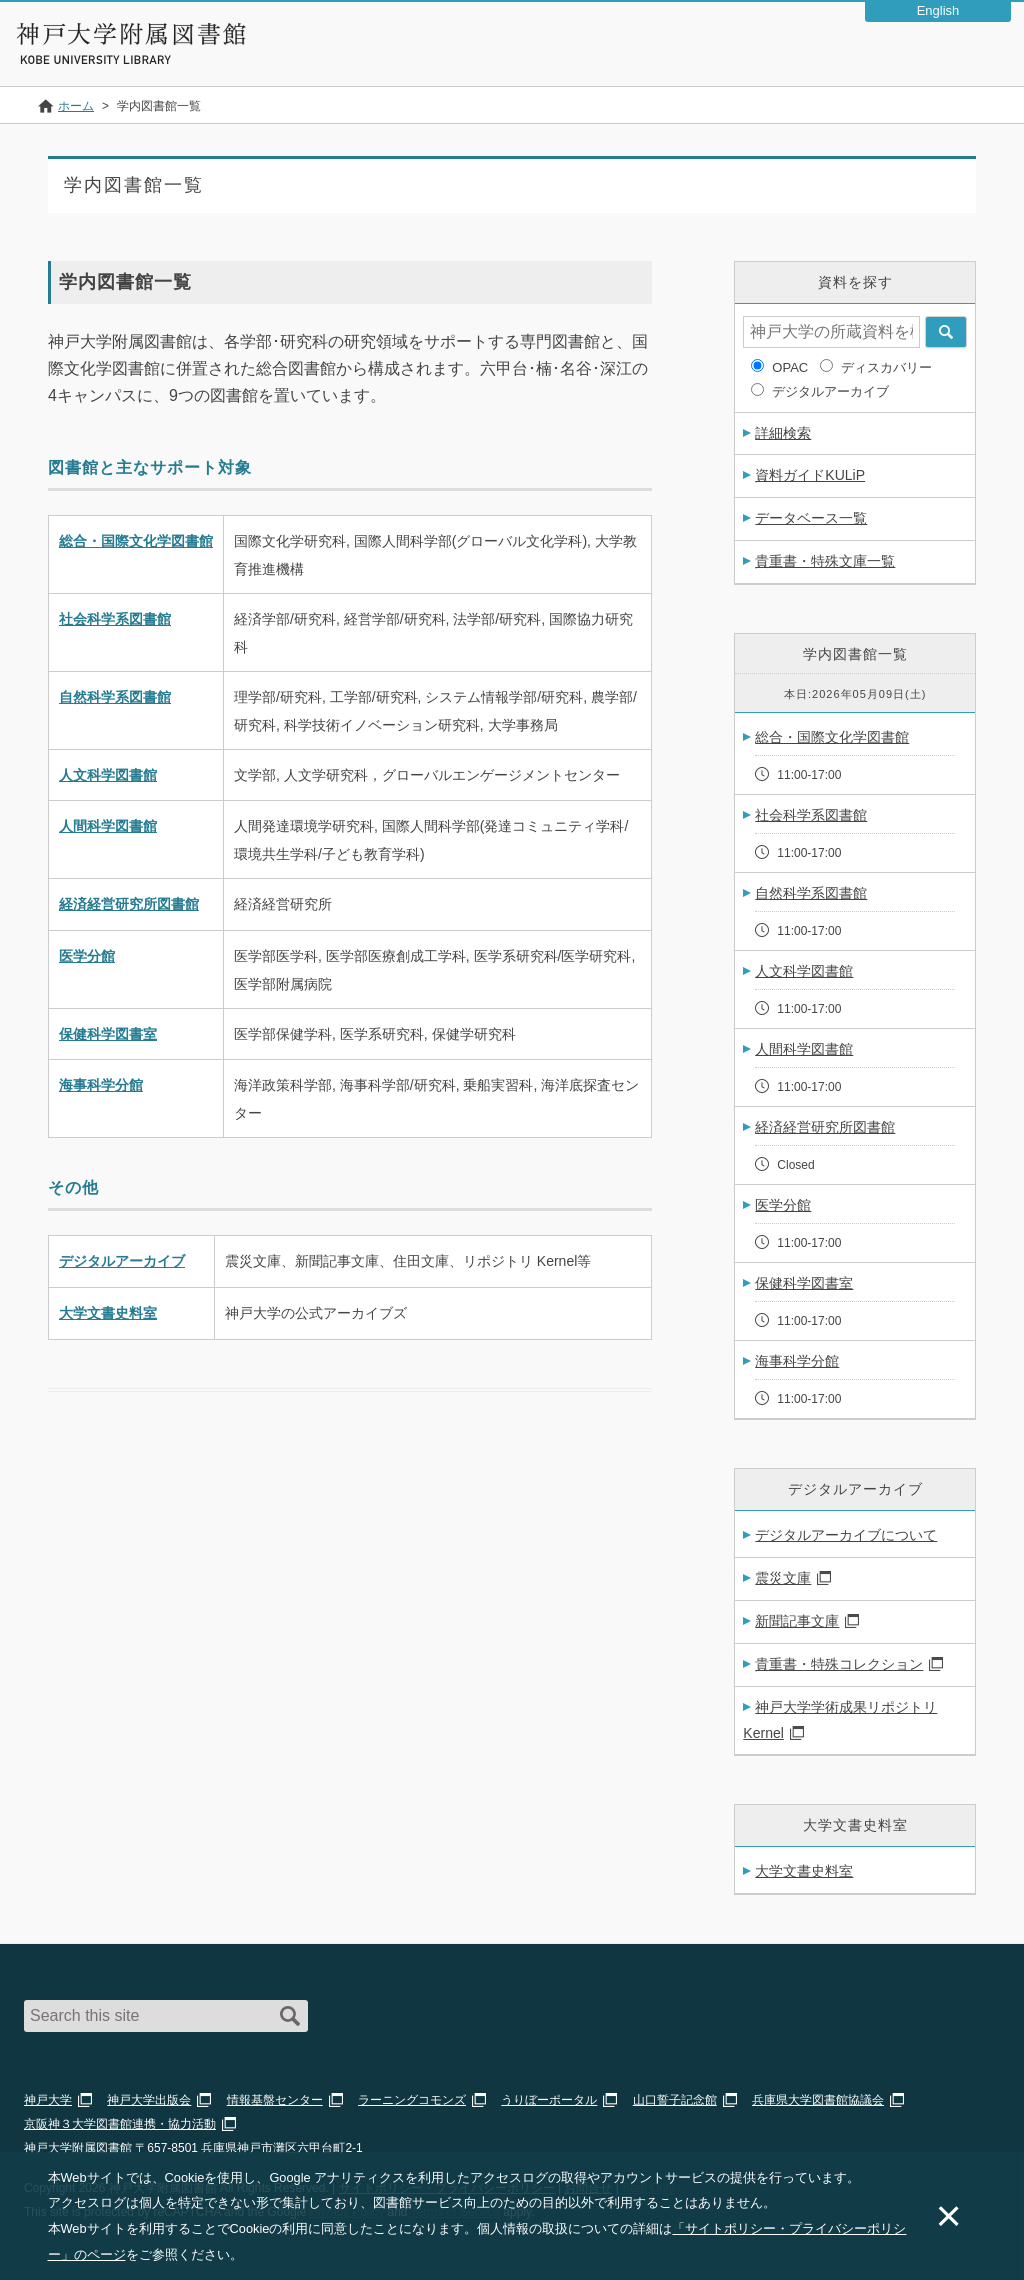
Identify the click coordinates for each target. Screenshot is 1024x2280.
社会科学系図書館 (115, 619)
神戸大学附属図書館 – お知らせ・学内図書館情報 (132, 34)
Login (940, 54)
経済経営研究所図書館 (129, 904)
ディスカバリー (886, 367)
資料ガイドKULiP (810, 475)
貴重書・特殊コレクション (839, 1664)
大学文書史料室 (108, 1313)
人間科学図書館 (108, 826)
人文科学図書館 (108, 775)
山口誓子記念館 (675, 2100)
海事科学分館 (101, 1085)
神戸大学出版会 (149, 2100)
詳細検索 (783, 433)
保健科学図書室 (108, 1034)
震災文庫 (783, 1578)
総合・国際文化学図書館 (136, 541)
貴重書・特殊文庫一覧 (825, 561)
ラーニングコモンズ (412, 2100)
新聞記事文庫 (797, 1621)
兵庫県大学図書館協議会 (818, 2100)
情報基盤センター (275, 2100)
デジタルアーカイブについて (846, 1535)
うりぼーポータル (549, 2100)
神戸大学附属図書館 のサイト (105, 60)
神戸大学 (48, 2100)
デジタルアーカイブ (122, 1261)
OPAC (790, 367)
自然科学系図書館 (115, 697)
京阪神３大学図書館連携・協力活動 (120, 2124)
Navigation (992, 54)
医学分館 (87, 956)
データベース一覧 (811, 518)
